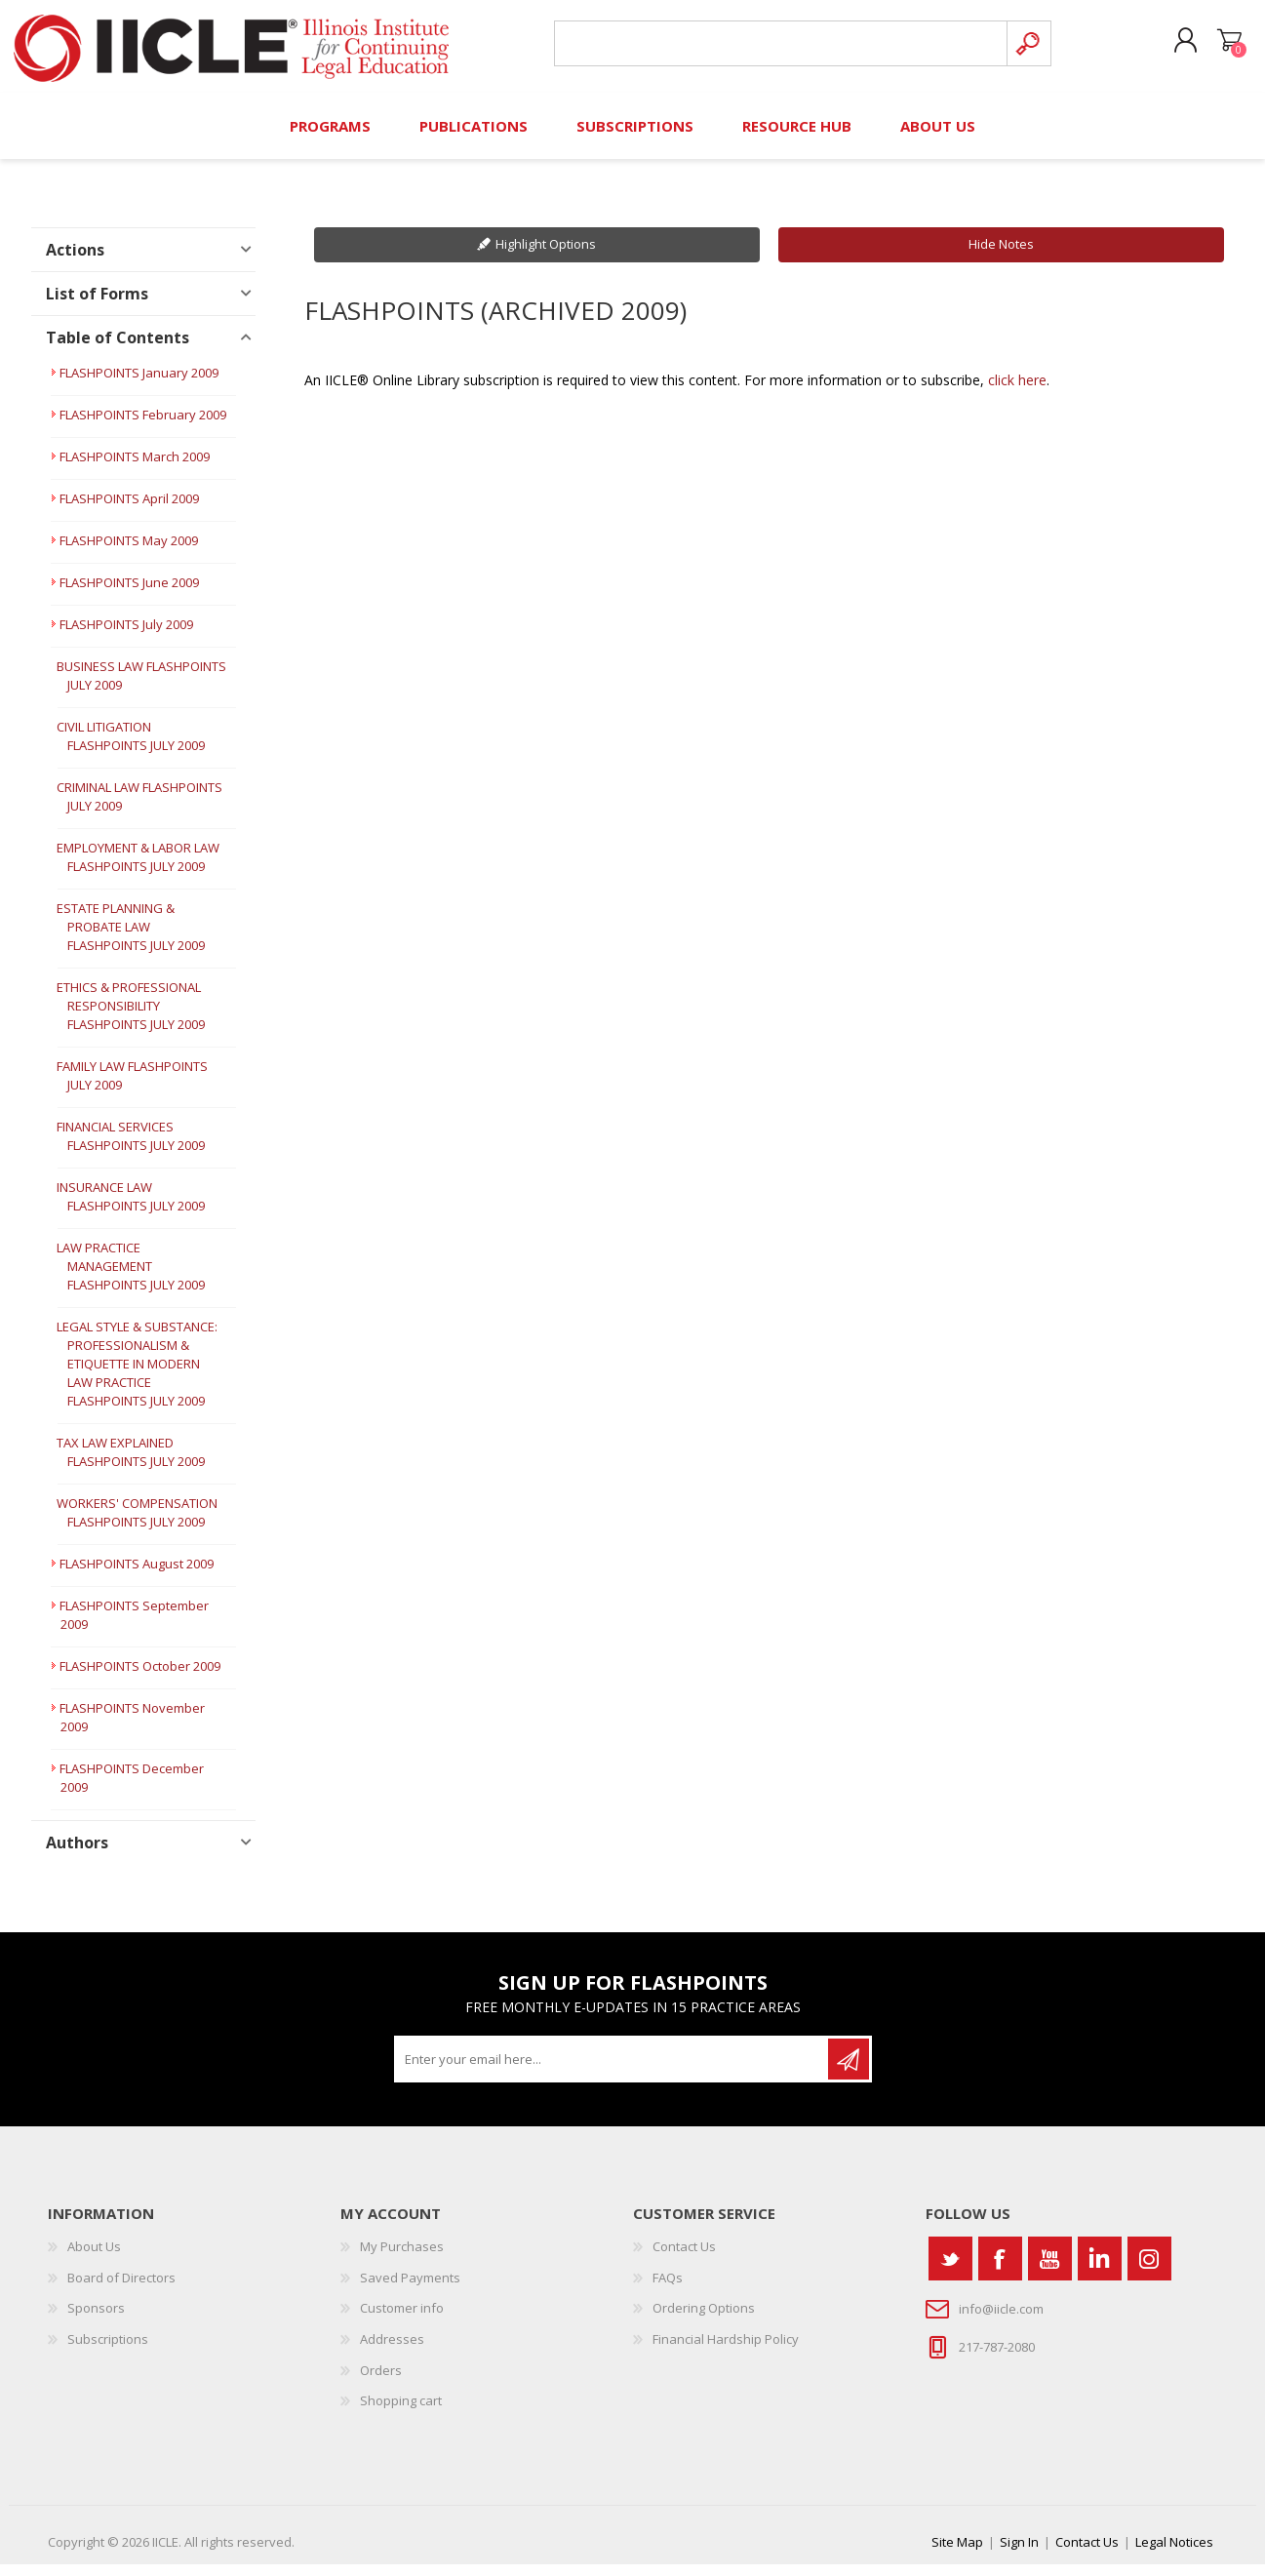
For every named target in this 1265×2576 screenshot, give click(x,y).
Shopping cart (1221, 47)
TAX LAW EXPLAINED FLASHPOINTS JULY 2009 (131, 1465)
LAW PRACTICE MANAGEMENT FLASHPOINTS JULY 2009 (131, 1278)
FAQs (667, 2289)
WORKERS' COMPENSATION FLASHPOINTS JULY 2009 (137, 1525)
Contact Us (684, 2259)
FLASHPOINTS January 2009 (138, 385)
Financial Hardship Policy (725, 2350)
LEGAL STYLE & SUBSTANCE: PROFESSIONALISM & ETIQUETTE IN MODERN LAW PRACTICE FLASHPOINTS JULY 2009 (137, 1376)
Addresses (392, 2350)
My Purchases (402, 2259)
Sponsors (96, 2320)
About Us (94, 2259)
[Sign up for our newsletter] (612, 2071)
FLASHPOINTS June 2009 (129, 595)
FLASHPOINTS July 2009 (126, 637)
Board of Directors (121, 2289)
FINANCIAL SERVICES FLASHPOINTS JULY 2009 (131, 1148)
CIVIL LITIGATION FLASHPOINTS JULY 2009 (131, 749)
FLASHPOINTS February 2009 (142, 427)
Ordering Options (703, 2320)
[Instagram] (1149, 2271)
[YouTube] (1050, 2271)
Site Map (957, 2553)
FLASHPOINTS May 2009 (128, 553)
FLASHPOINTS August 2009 (136, 1576)
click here (1017, 391)
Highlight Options (545, 256)
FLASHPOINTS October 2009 (139, 1678)
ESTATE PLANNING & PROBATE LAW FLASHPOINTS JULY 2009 (131, 939)
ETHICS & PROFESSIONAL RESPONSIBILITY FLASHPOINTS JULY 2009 (131, 1018)
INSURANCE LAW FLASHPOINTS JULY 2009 (131, 1209)
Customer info (402, 2320)
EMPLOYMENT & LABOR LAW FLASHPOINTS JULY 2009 (138, 870)
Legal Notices (1174, 2553)
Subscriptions (107, 2350)
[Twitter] (950, 2271)
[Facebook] (1000, 2271)
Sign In (1019, 2553)
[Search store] (778, 50)
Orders (381, 2382)
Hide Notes (1001, 256)
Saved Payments (410, 2289)
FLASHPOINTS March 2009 (134, 469)
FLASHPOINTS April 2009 (129, 511)
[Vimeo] (1100, 2271)
